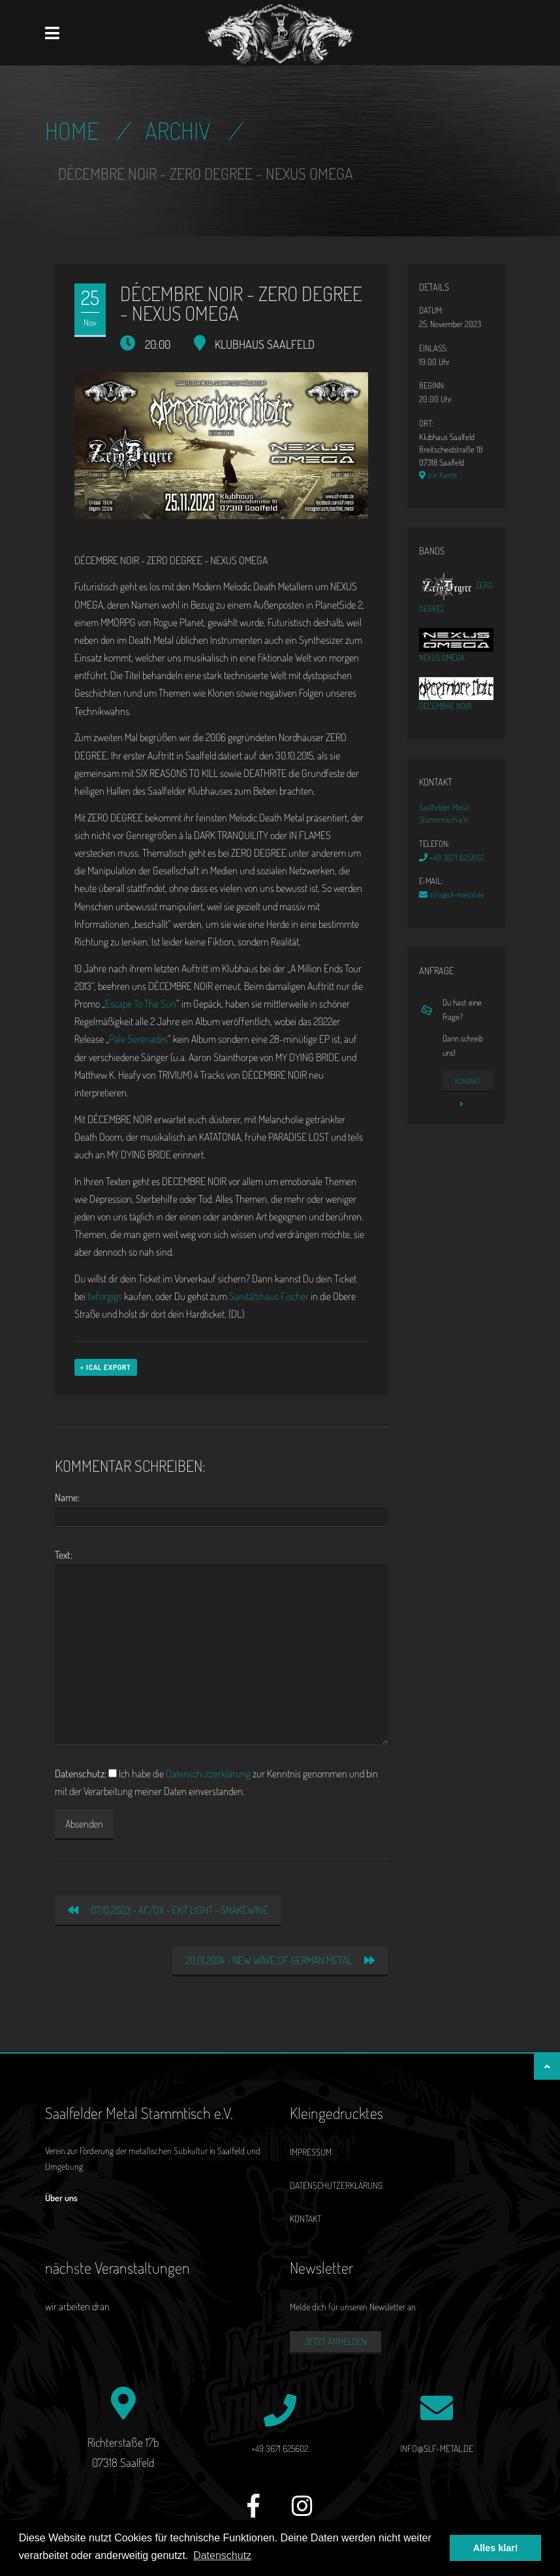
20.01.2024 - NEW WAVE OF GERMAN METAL (280, 1960)
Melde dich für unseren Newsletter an (353, 2306)
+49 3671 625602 (452, 857)
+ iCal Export (105, 1367)
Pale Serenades (138, 1038)
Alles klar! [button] (495, 2548)
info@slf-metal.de (451, 894)
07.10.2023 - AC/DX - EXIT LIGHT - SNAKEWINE (168, 1909)
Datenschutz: (80, 1773)
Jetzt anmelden (335, 2341)
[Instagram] (302, 2513)
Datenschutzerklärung (208, 1773)
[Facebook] (253, 2513)
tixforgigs (104, 1296)
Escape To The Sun (140, 1003)
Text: (63, 1554)
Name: (67, 1497)
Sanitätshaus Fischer (269, 1296)
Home (72, 131)
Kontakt (467, 1084)
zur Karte (438, 474)
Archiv (178, 131)
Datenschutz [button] (222, 2555)
